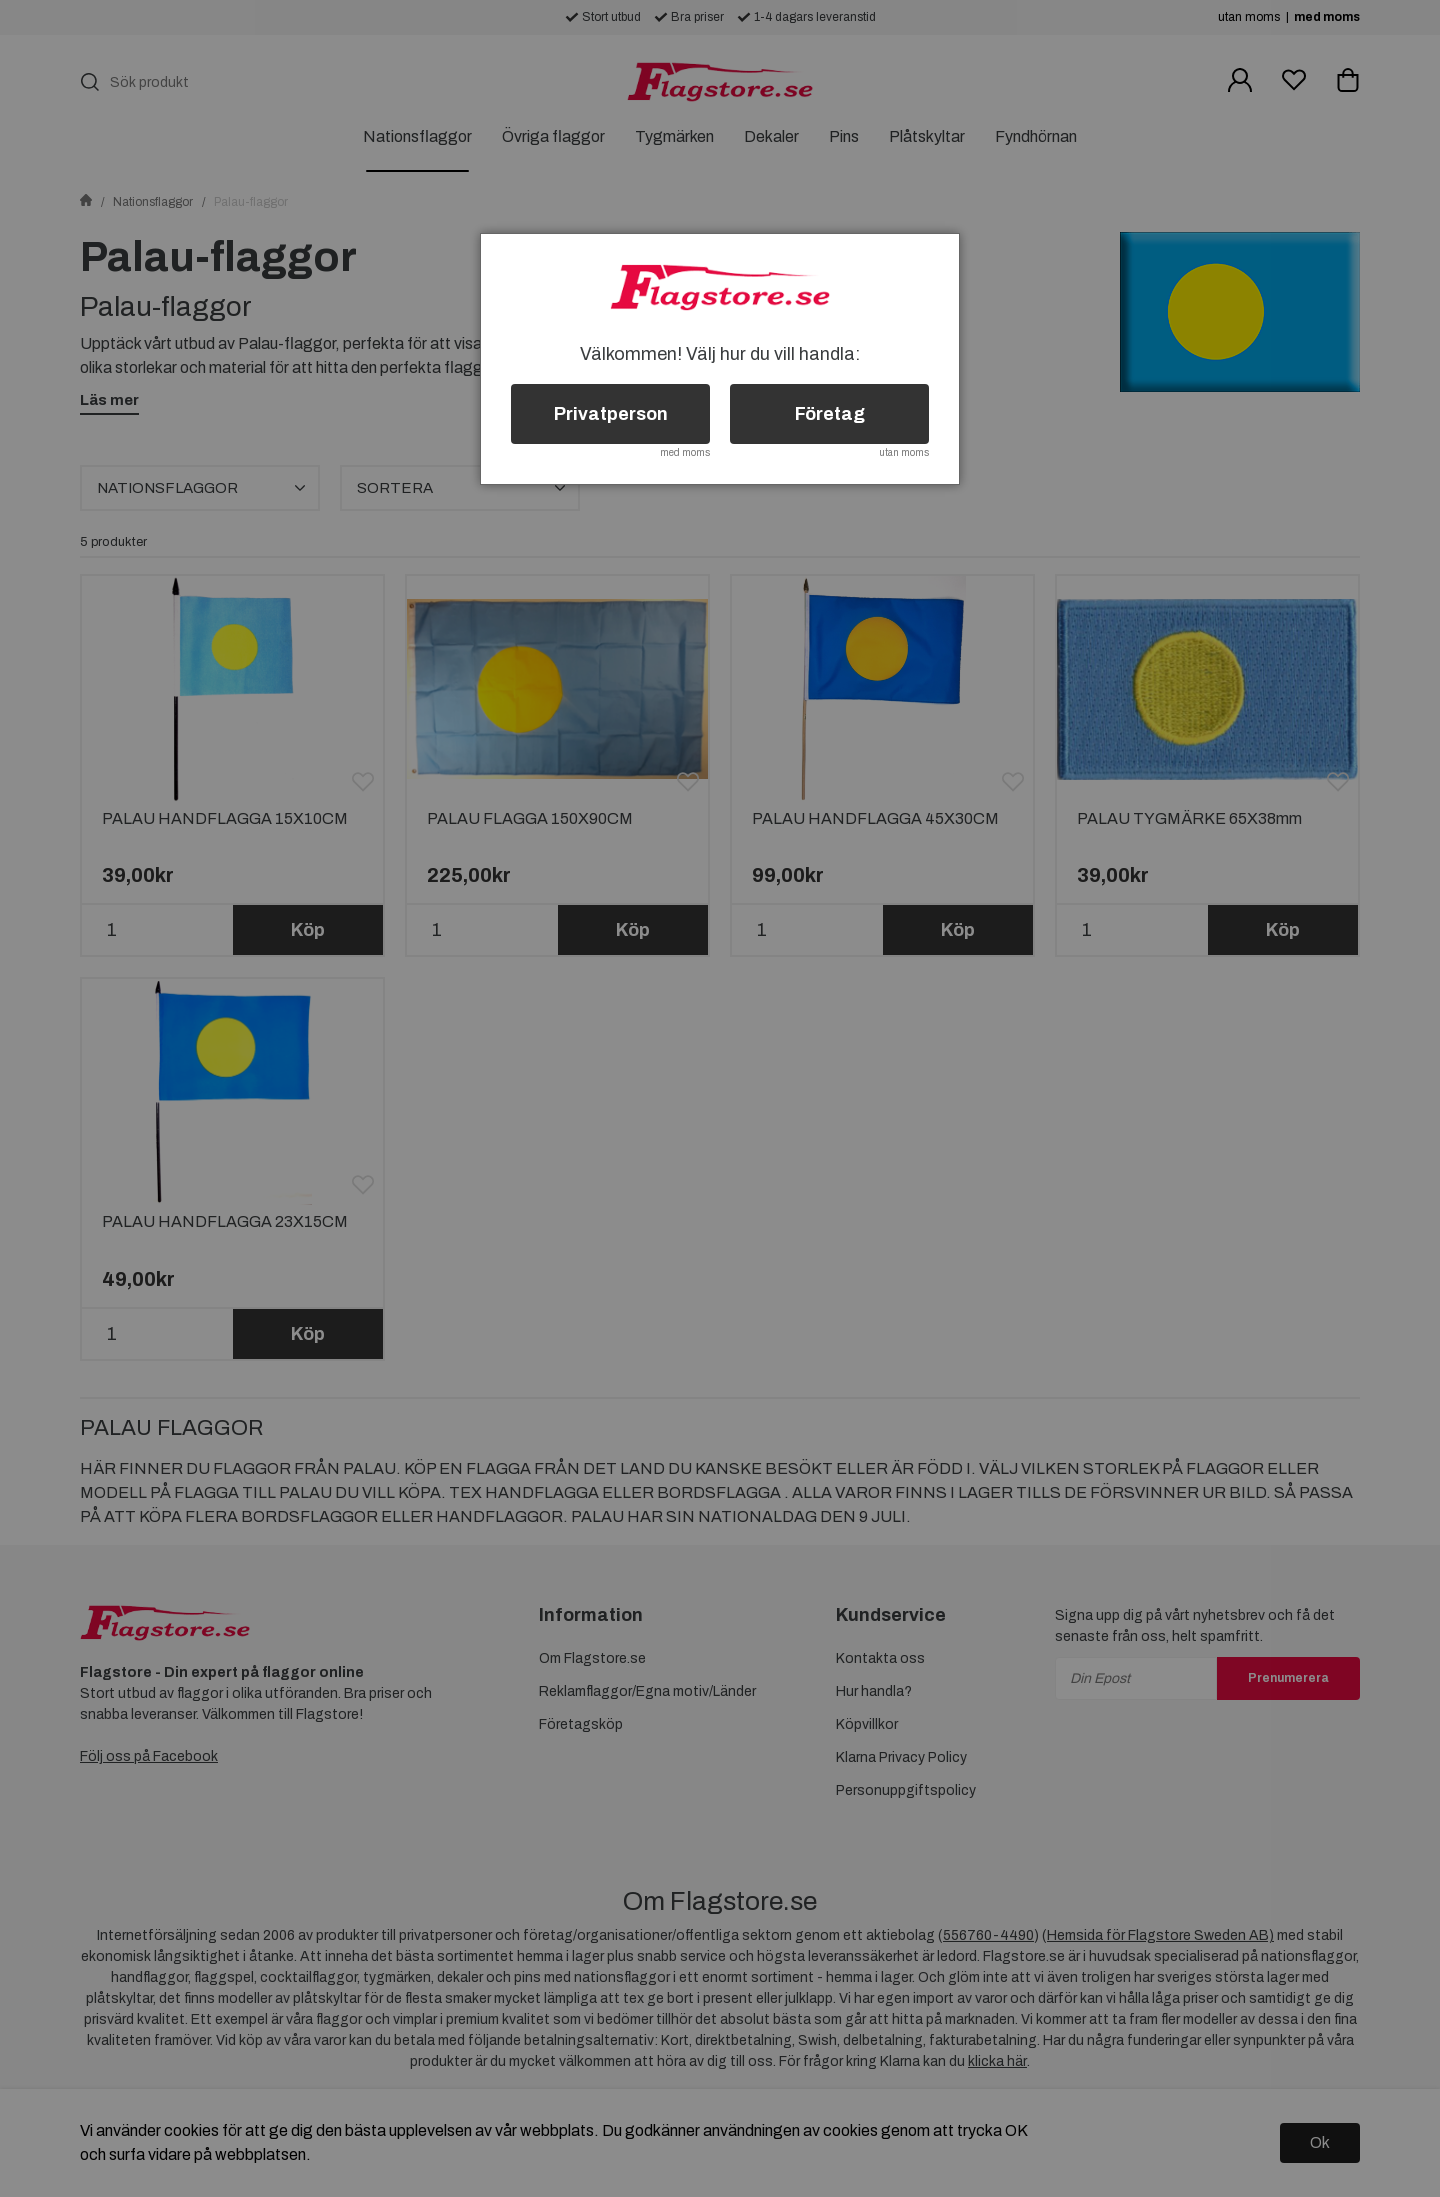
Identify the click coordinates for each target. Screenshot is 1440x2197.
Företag (830, 414)
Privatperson (611, 414)
